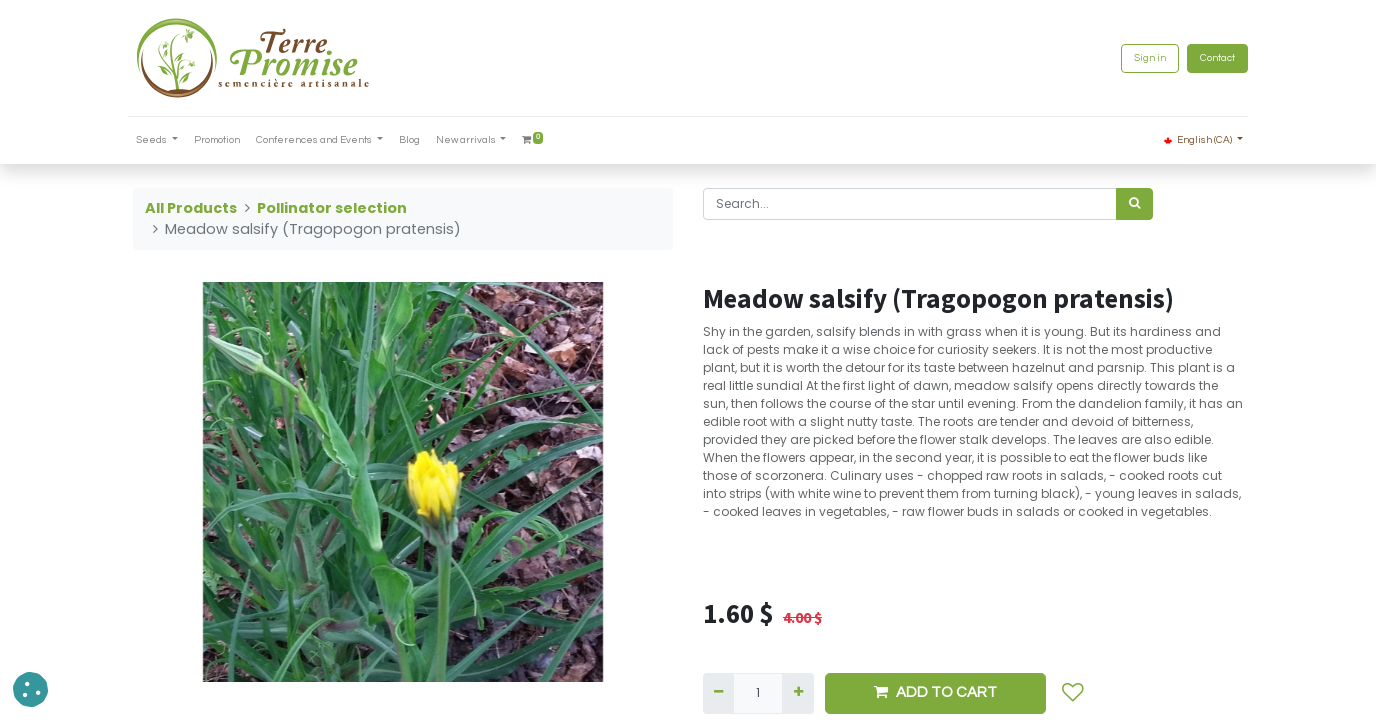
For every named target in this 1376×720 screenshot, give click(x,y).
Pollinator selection (332, 208)
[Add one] (797, 693)
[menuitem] (222, 140)
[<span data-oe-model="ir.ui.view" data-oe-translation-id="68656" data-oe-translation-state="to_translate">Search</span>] (1134, 204)
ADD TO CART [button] (935, 692)
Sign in (1145, 58)
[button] (1073, 693)
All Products (191, 208)
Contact (1212, 58)
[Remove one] (718, 693)
